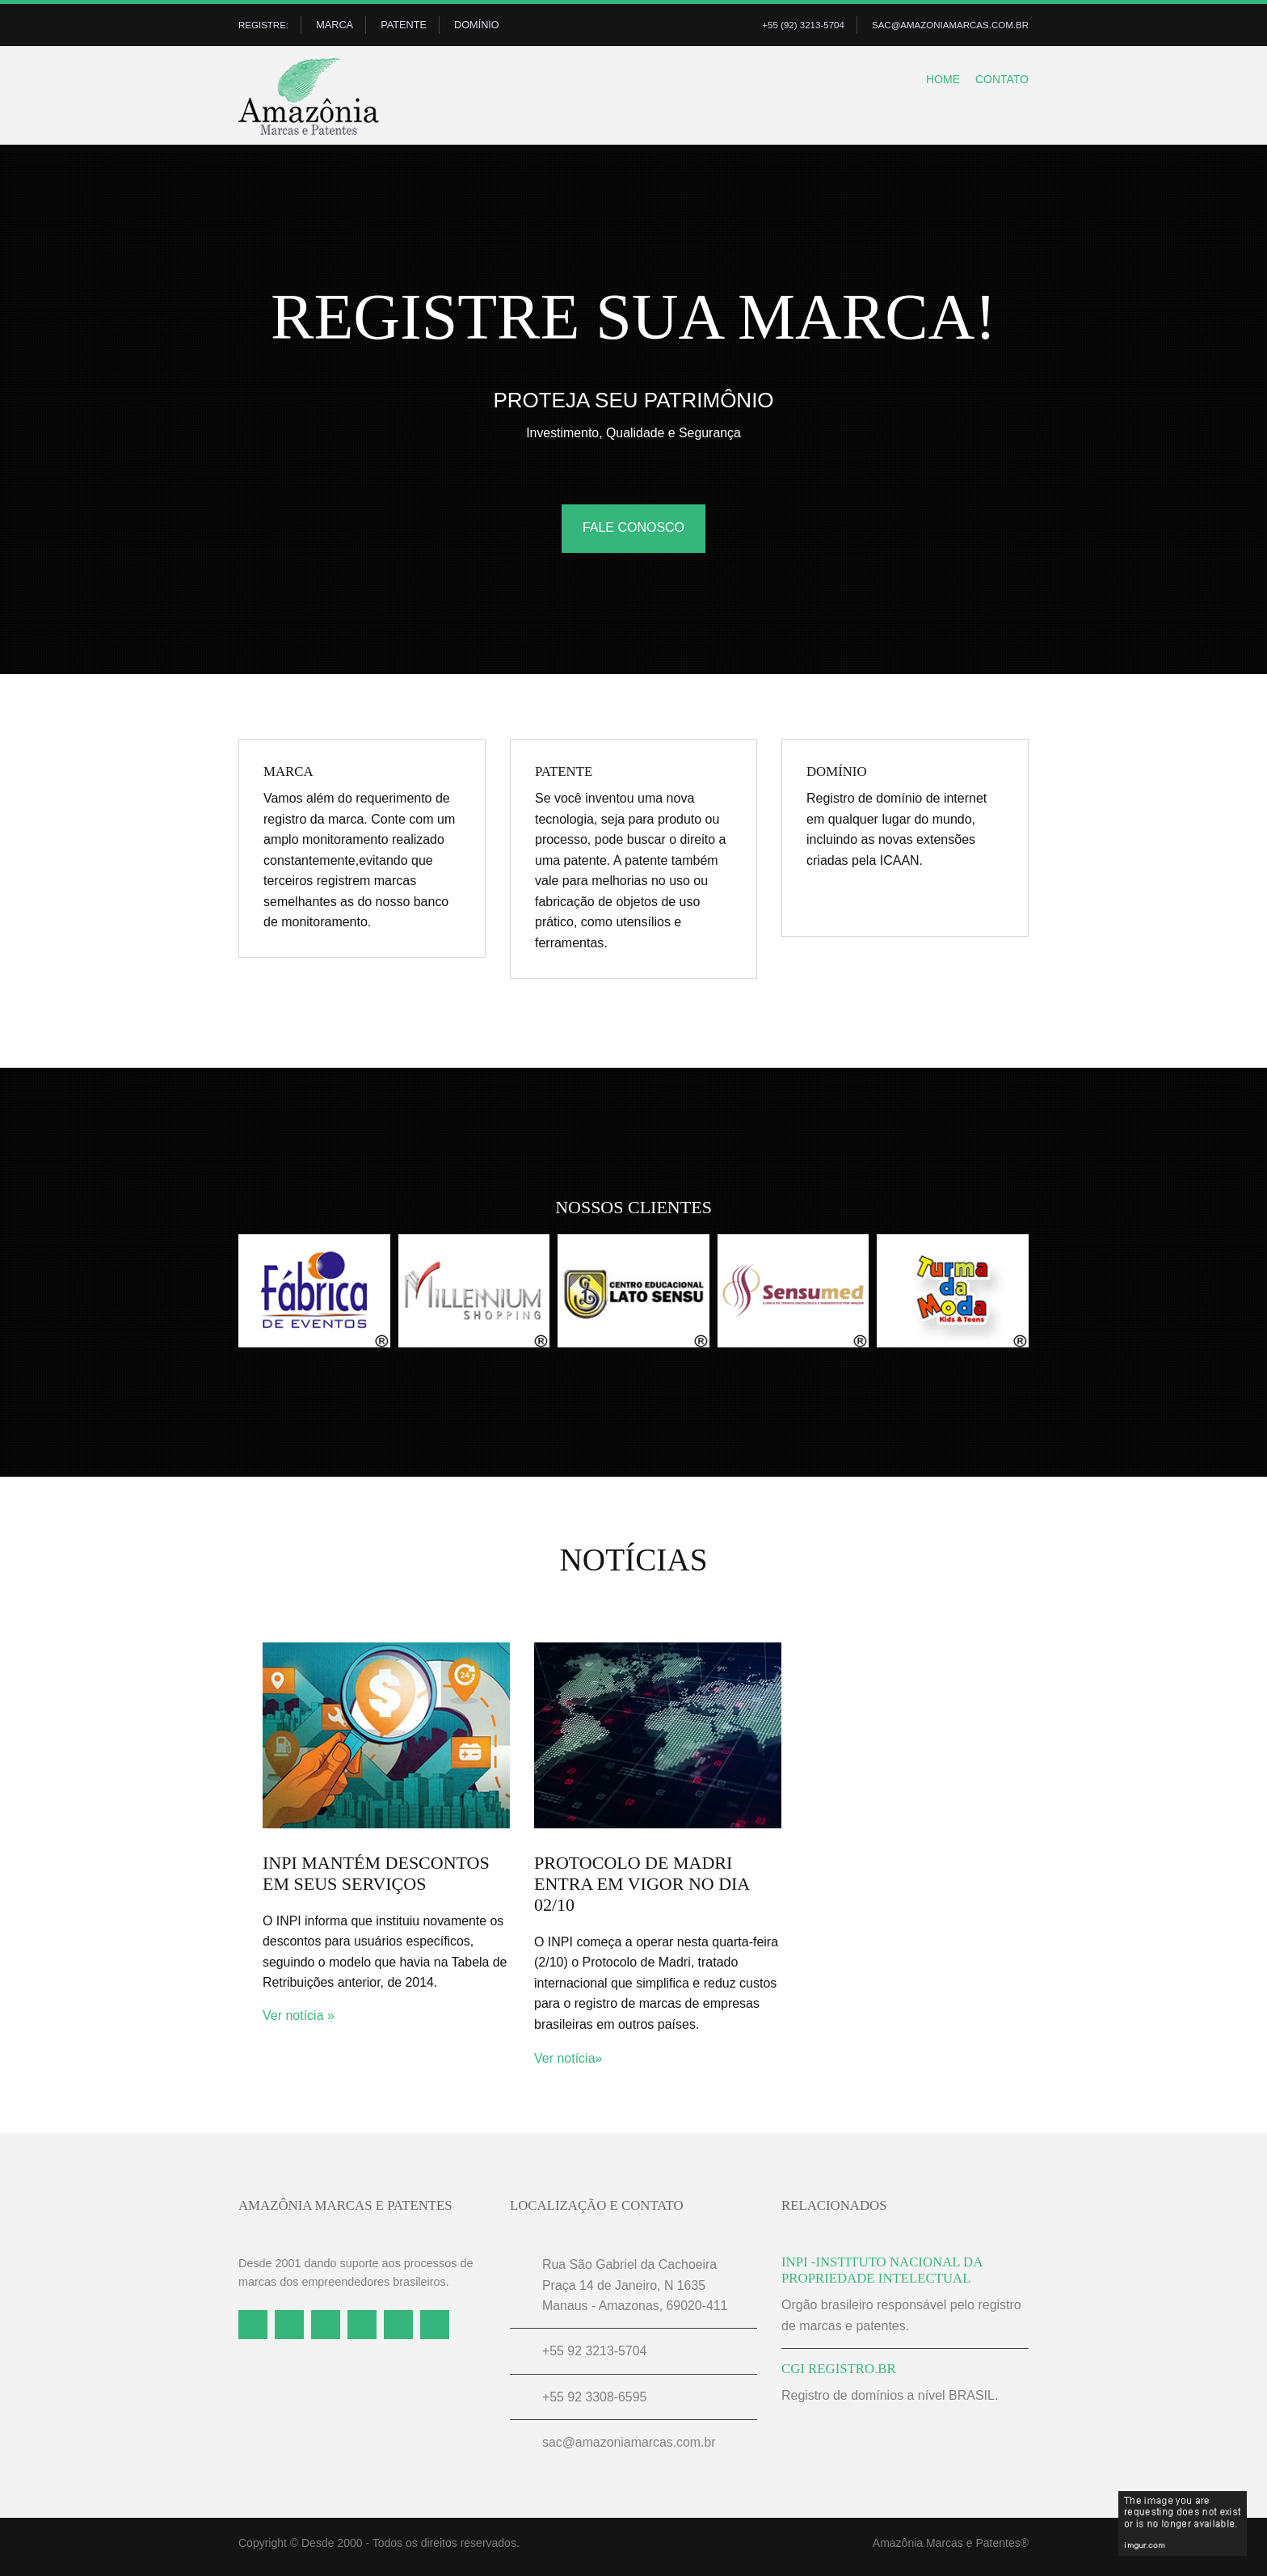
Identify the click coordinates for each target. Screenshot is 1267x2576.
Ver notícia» (568, 2063)
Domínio (481, 26)
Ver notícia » (299, 2021)
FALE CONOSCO (633, 533)
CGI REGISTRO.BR (838, 2374)
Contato (998, 84)
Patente (408, 26)
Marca (339, 26)
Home (932, 84)
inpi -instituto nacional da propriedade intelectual (881, 2275)
